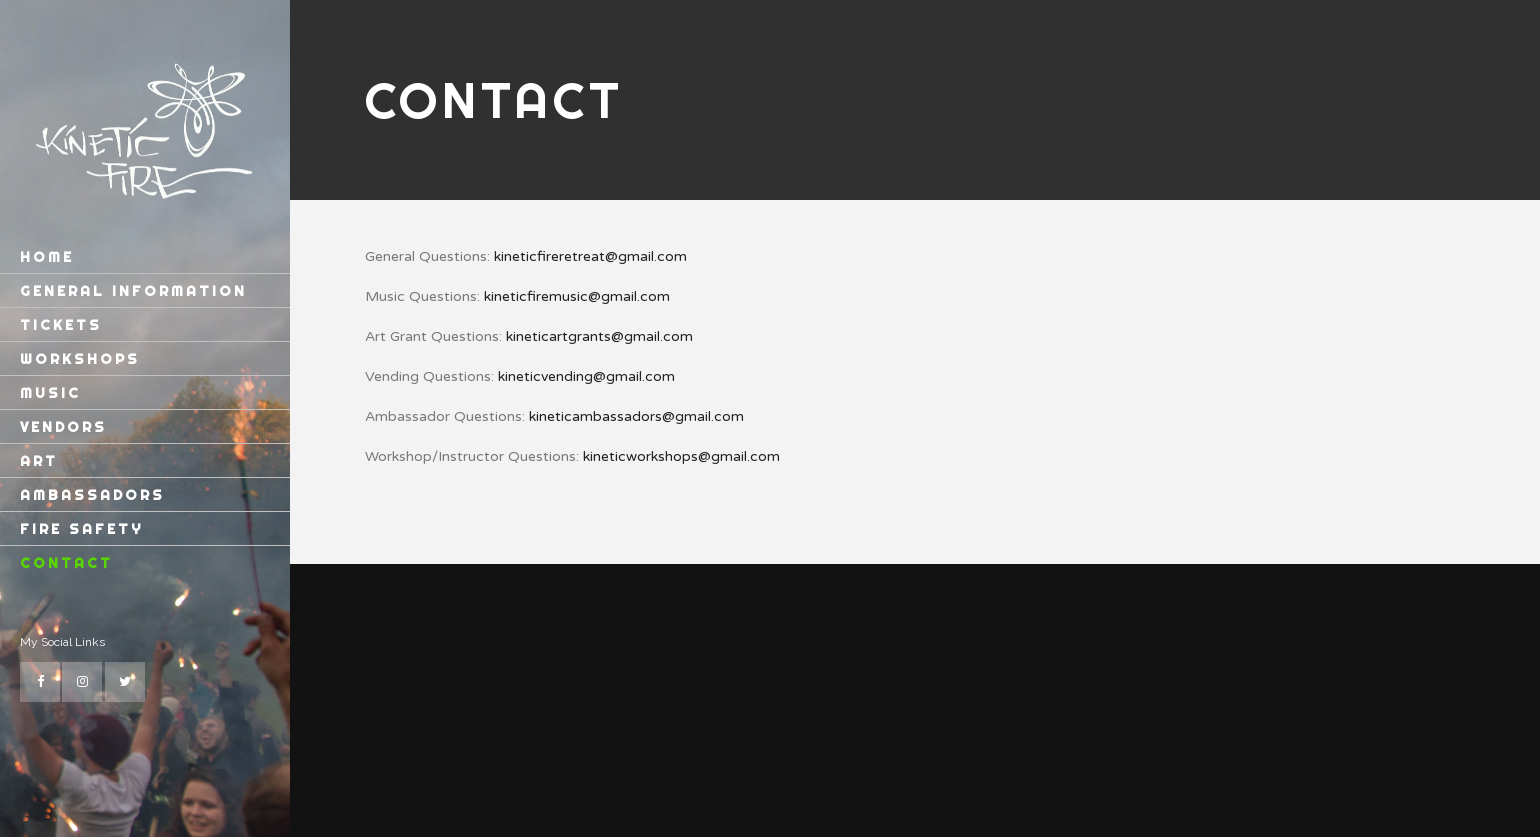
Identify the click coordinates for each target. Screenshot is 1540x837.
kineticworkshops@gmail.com (681, 456)
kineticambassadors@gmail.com (636, 416)
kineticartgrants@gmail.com (599, 336)
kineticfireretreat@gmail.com (590, 256)
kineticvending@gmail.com (586, 376)
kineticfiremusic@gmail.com (577, 296)
